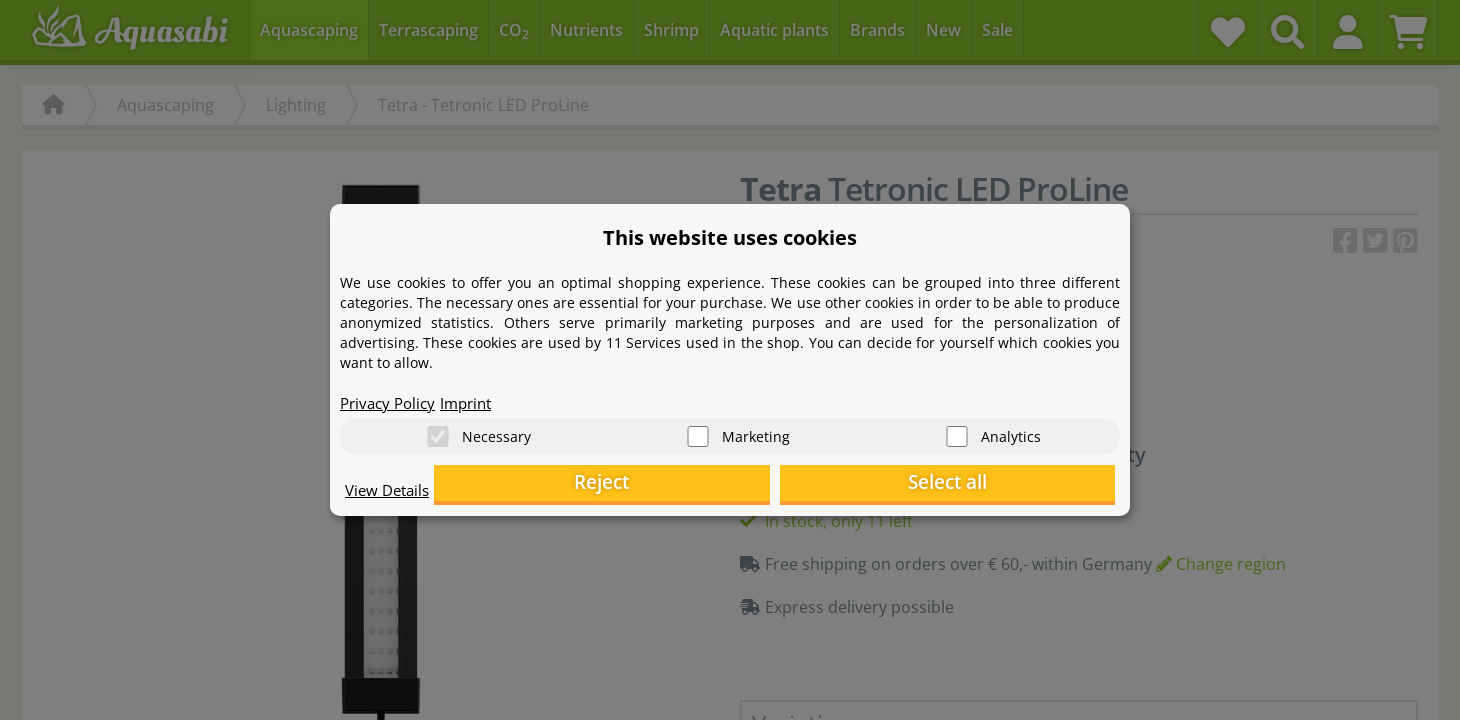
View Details (390, 496)
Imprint (475, 396)
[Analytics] (957, 430)
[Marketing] (698, 430)
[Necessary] (438, 430)
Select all (1015, 485)
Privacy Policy (391, 396)
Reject (805, 485)
